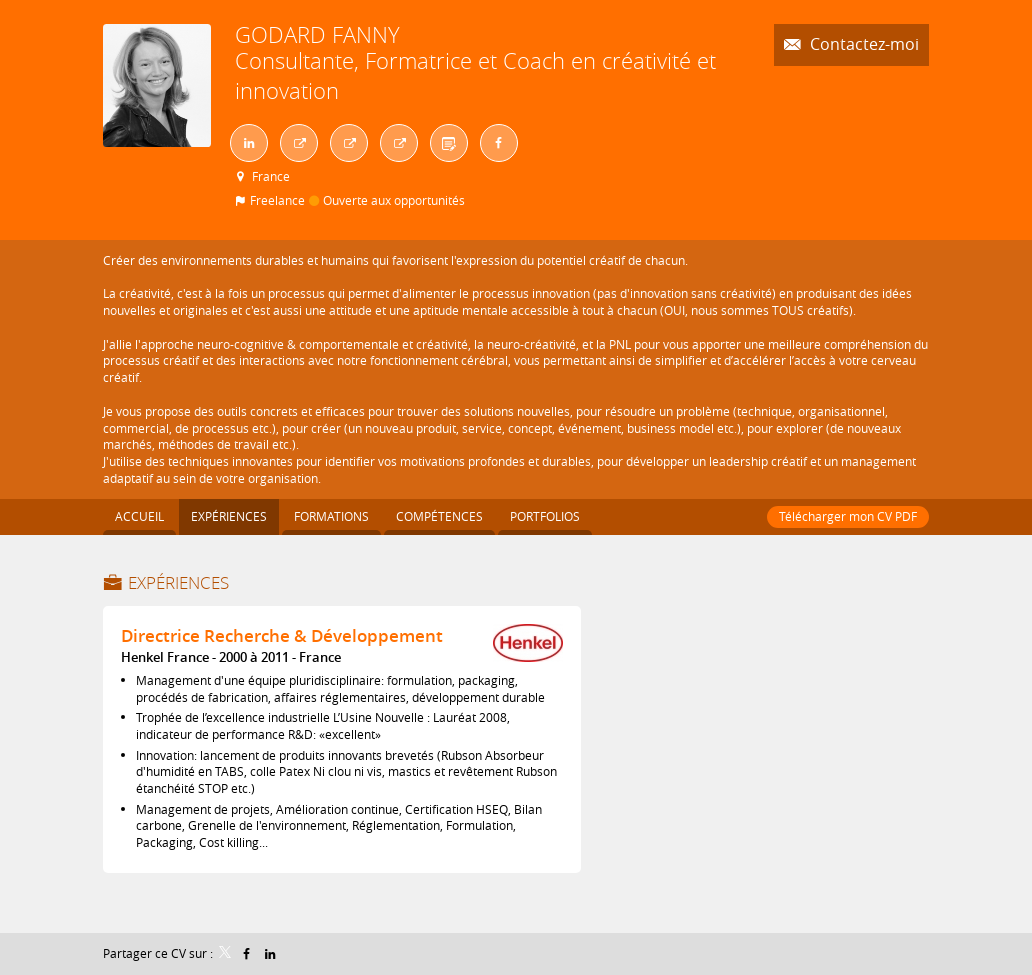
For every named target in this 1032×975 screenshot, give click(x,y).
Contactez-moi (862, 44)
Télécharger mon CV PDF (848, 516)
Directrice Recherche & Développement (282, 635)
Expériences (178, 582)
